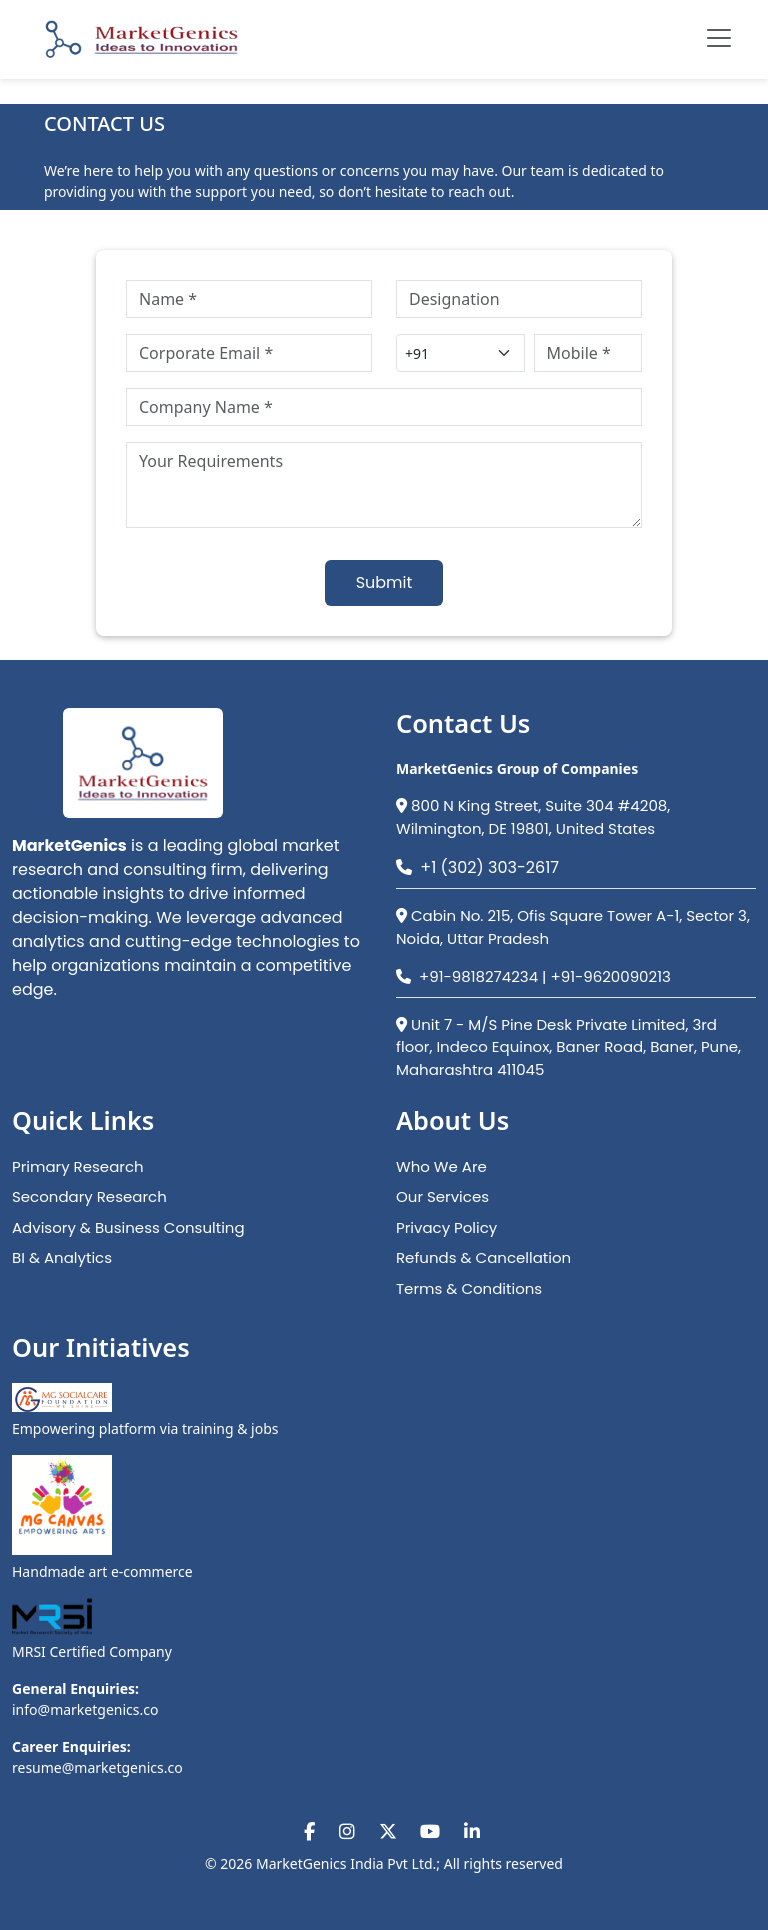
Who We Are (441, 1166)
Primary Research (78, 1166)
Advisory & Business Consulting (128, 1227)
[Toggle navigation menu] (719, 38)
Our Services (442, 1196)
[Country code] (460, 353)
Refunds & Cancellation (483, 1257)
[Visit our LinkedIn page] (472, 1831)
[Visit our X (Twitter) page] (388, 1831)
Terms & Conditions (469, 1288)
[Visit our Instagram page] (347, 1831)
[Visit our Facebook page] (309, 1831)
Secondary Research (89, 1196)
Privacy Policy (446, 1227)
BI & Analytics (62, 1257)
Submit (384, 582)
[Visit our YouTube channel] (430, 1831)
